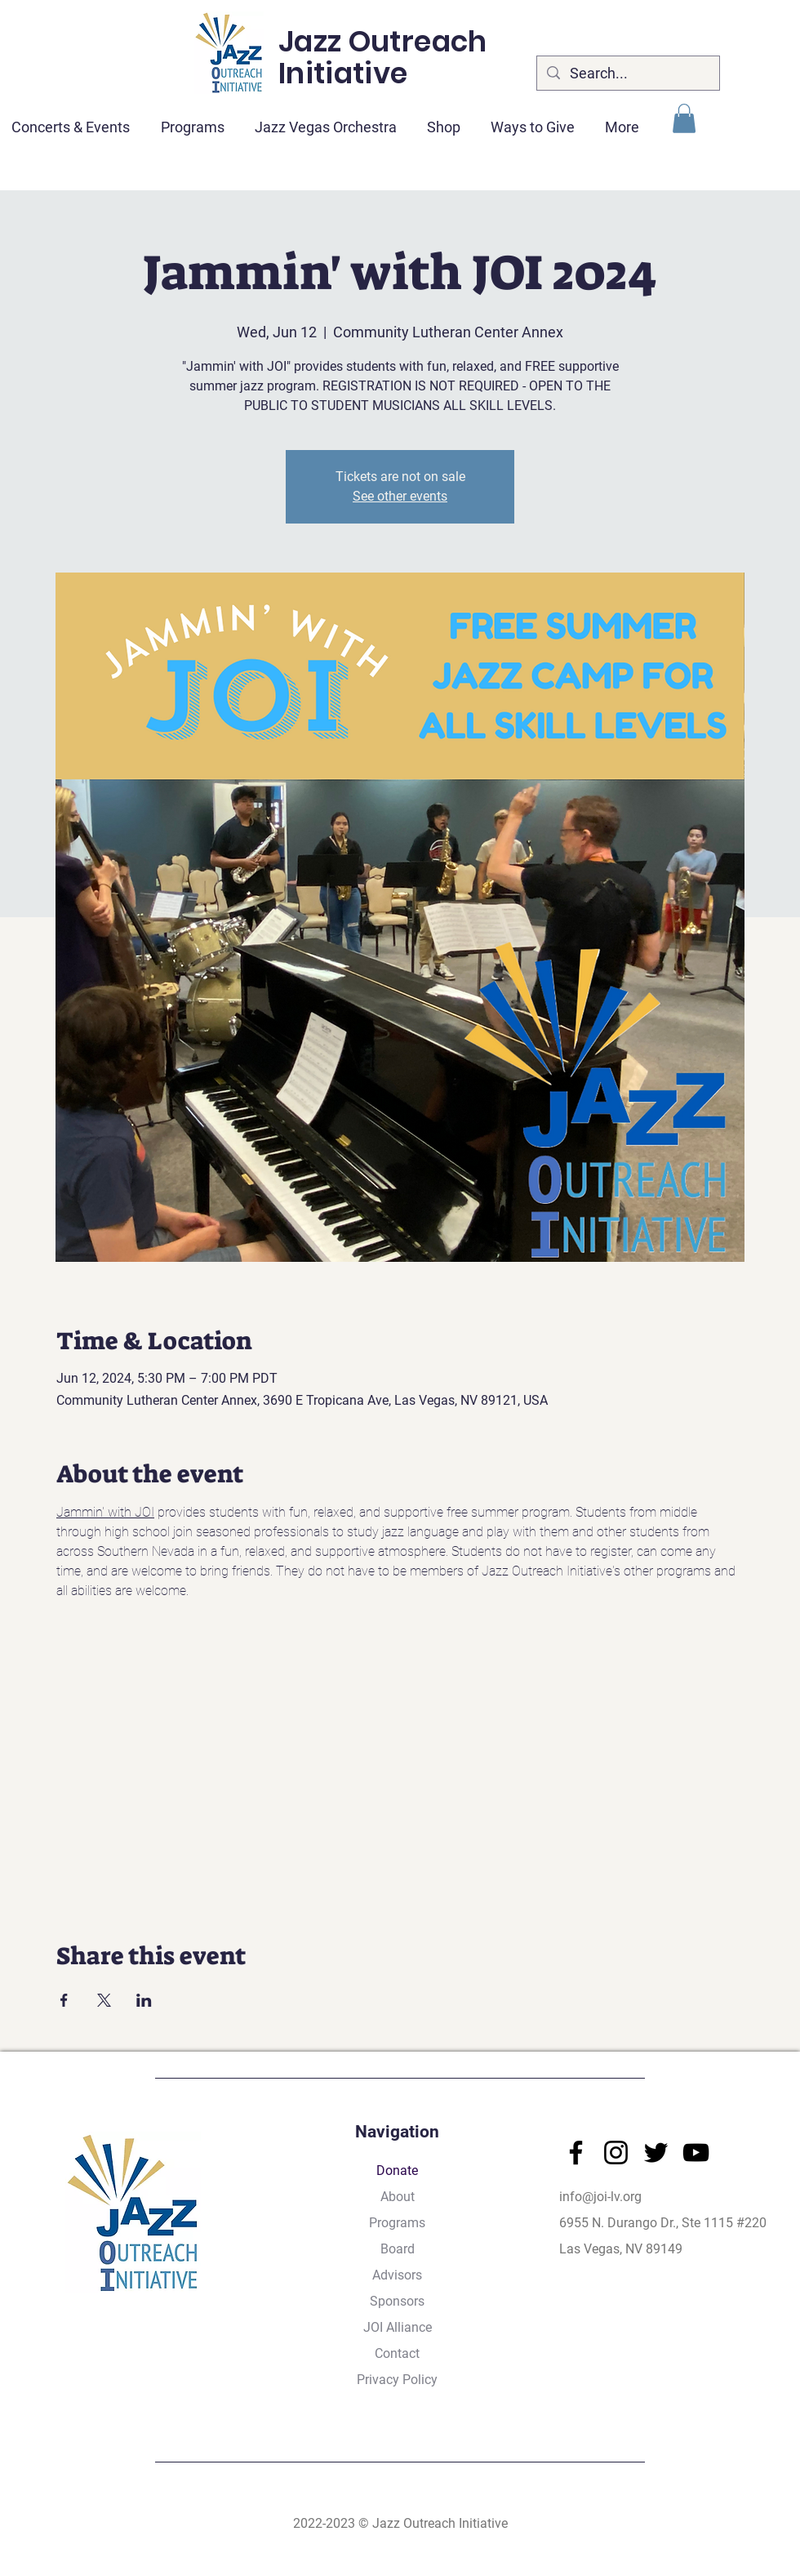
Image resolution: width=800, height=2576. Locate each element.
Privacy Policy (397, 2379)
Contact (397, 2353)
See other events (400, 496)
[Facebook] (576, 2152)
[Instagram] (616, 2152)
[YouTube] (696, 2152)
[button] (684, 118)
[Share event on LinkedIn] (144, 2000)
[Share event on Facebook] (64, 2000)
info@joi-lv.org (600, 2196)
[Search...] (627, 73)
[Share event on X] (104, 2000)
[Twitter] (656, 2152)
